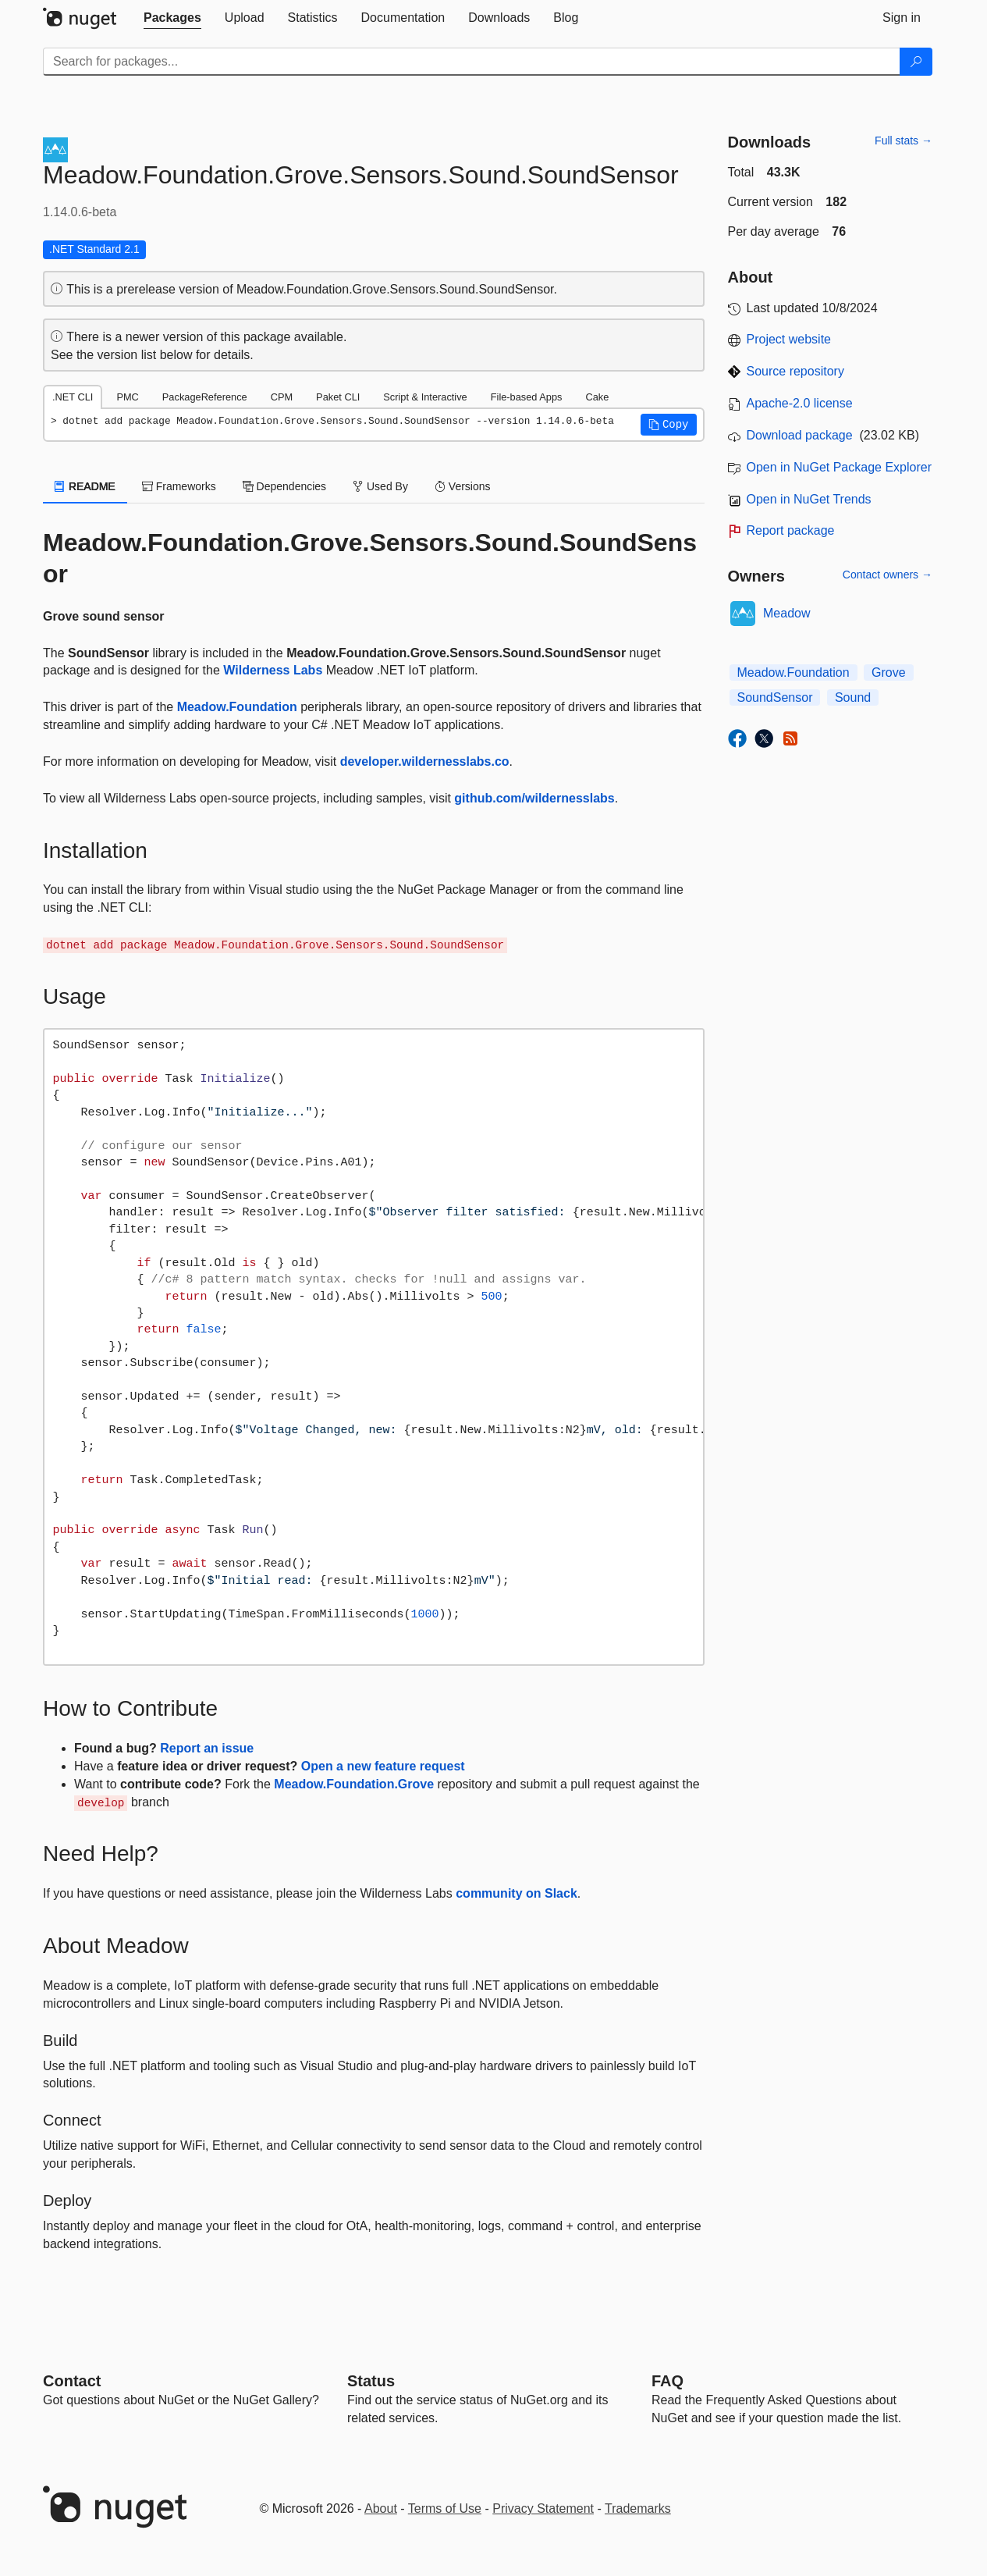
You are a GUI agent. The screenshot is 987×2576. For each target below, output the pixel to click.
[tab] (172, 18)
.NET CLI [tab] (72, 397)
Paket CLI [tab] (338, 397)
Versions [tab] (463, 486)
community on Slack (516, 1893)
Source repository (795, 371)
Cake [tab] (597, 397)
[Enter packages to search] (471, 62)
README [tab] (85, 486)
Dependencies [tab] (284, 486)
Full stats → (903, 140)
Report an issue (207, 1748)
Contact (72, 2380)
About (380, 2508)
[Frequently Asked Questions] (667, 2380)
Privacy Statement (543, 2508)
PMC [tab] (127, 397)
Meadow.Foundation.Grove (354, 1784)
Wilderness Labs (272, 670)
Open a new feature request (383, 1766)
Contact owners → (887, 574)
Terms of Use (444, 2508)
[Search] (916, 62)
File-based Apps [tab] (527, 397)
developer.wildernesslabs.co (424, 761)
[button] (669, 425)
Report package (791, 530)
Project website (789, 339)
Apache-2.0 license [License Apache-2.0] (800, 403)
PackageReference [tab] (204, 397)
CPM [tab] (282, 397)
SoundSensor (775, 697)
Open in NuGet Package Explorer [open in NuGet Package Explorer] (839, 467)
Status (371, 2380)
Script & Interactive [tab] (425, 397)
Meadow (786, 613)
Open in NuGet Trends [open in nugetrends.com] (809, 499)
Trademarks (638, 2508)
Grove (889, 672)
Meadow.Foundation (237, 706)
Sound (853, 697)
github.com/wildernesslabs (534, 798)
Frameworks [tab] (179, 486)
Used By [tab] (380, 486)
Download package (800, 435)
